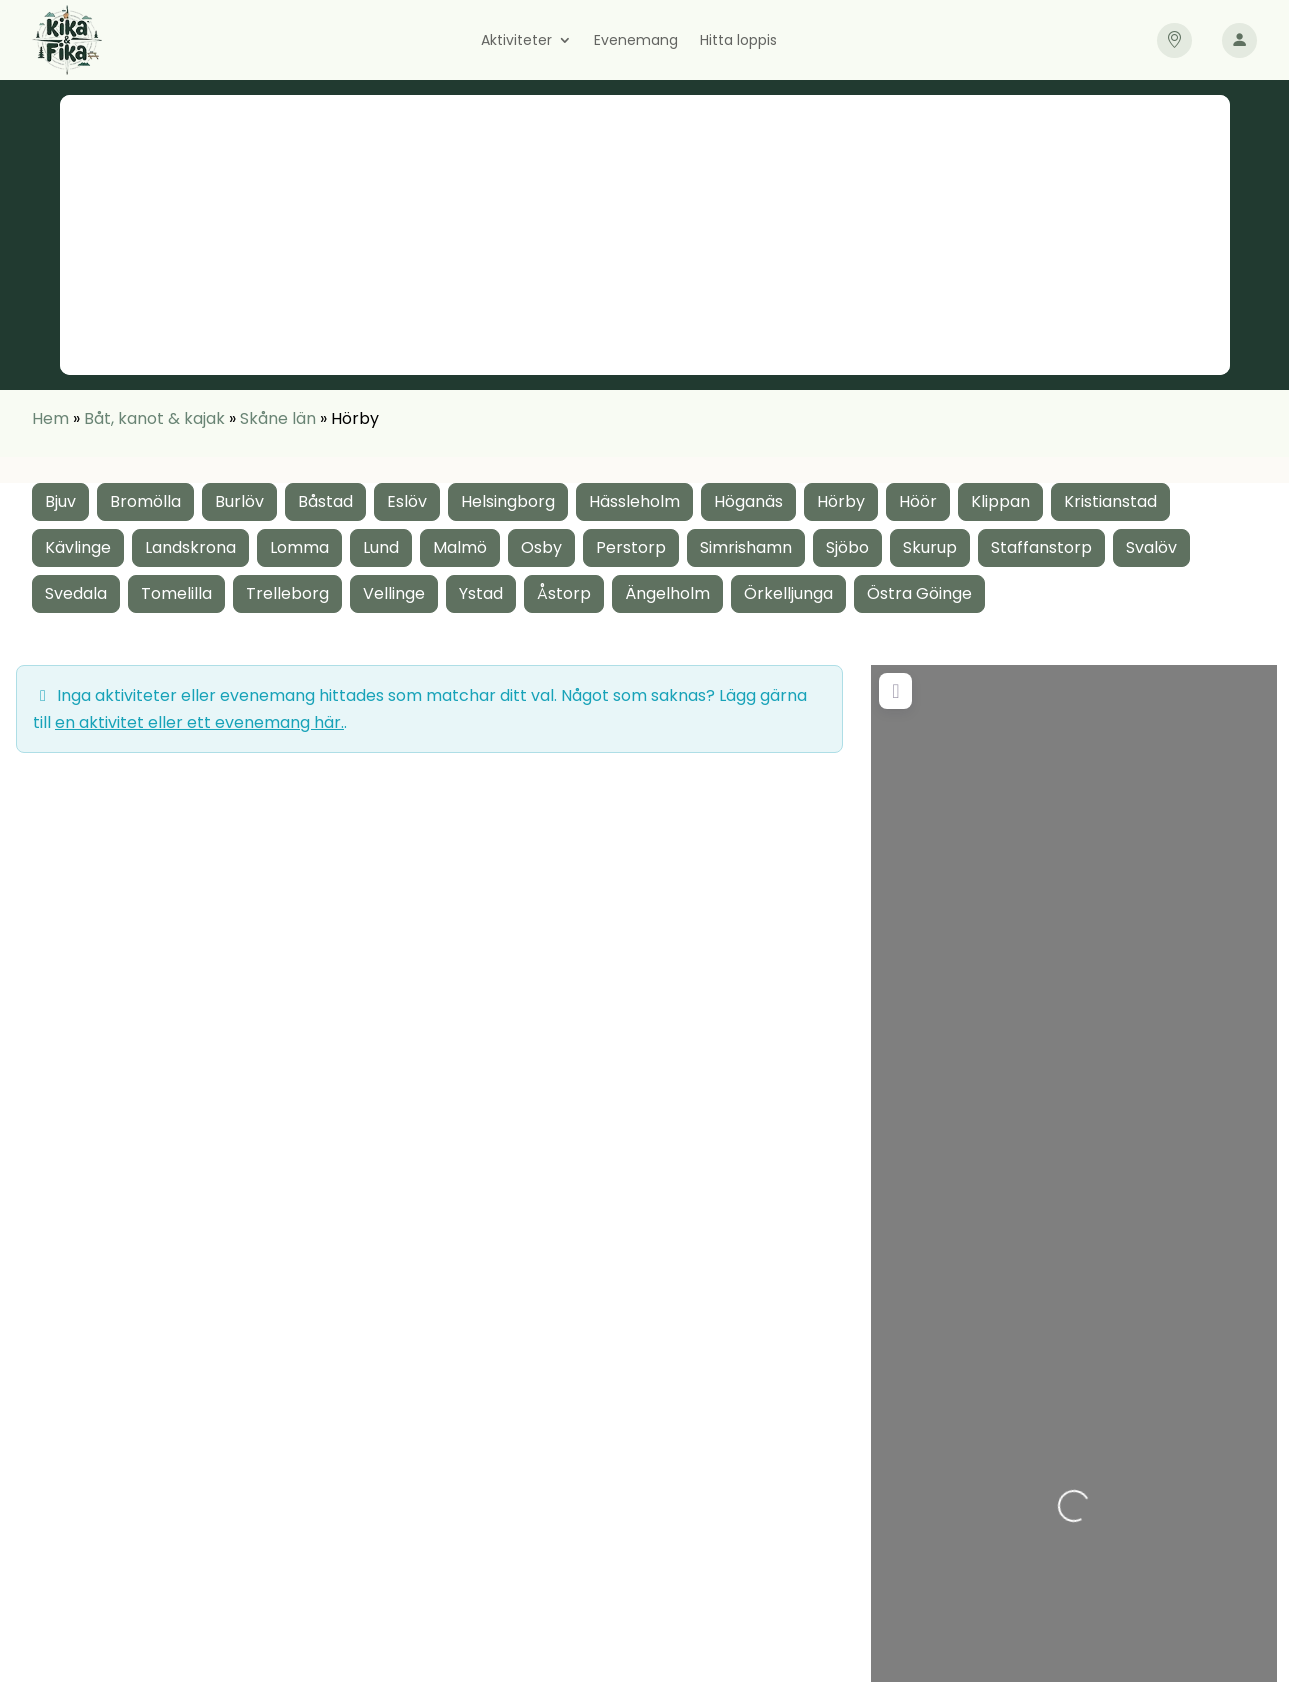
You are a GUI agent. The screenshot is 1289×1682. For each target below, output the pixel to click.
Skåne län (278, 418)
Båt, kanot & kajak (154, 418)
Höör (918, 501)
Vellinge (394, 593)
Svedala (76, 593)
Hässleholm (634, 501)
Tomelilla (176, 593)
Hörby (841, 501)
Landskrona (190, 547)
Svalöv (1151, 547)
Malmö (460, 547)
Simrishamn (746, 547)
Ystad (481, 593)
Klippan (1000, 501)
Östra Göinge (919, 593)
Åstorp (564, 593)
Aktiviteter (516, 41)
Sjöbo (847, 547)
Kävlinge (78, 547)
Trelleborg (287, 593)
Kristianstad (1110, 501)
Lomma (299, 547)
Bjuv (60, 501)
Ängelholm (667, 593)
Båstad (325, 501)
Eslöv (407, 501)
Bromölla (145, 501)
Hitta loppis (738, 41)
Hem (50, 418)
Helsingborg (508, 501)
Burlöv (239, 501)
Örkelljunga (788, 593)
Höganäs (748, 501)
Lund (381, 547)
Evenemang (636, 41)
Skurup (930, 547)
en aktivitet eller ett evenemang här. (199, 722)
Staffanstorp (1041, 547)
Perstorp (631, 547)
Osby (541, 547)
